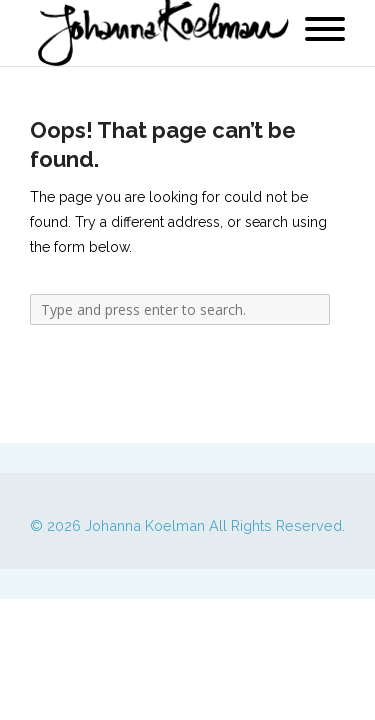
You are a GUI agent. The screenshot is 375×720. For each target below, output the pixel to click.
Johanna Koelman (145, 525)
